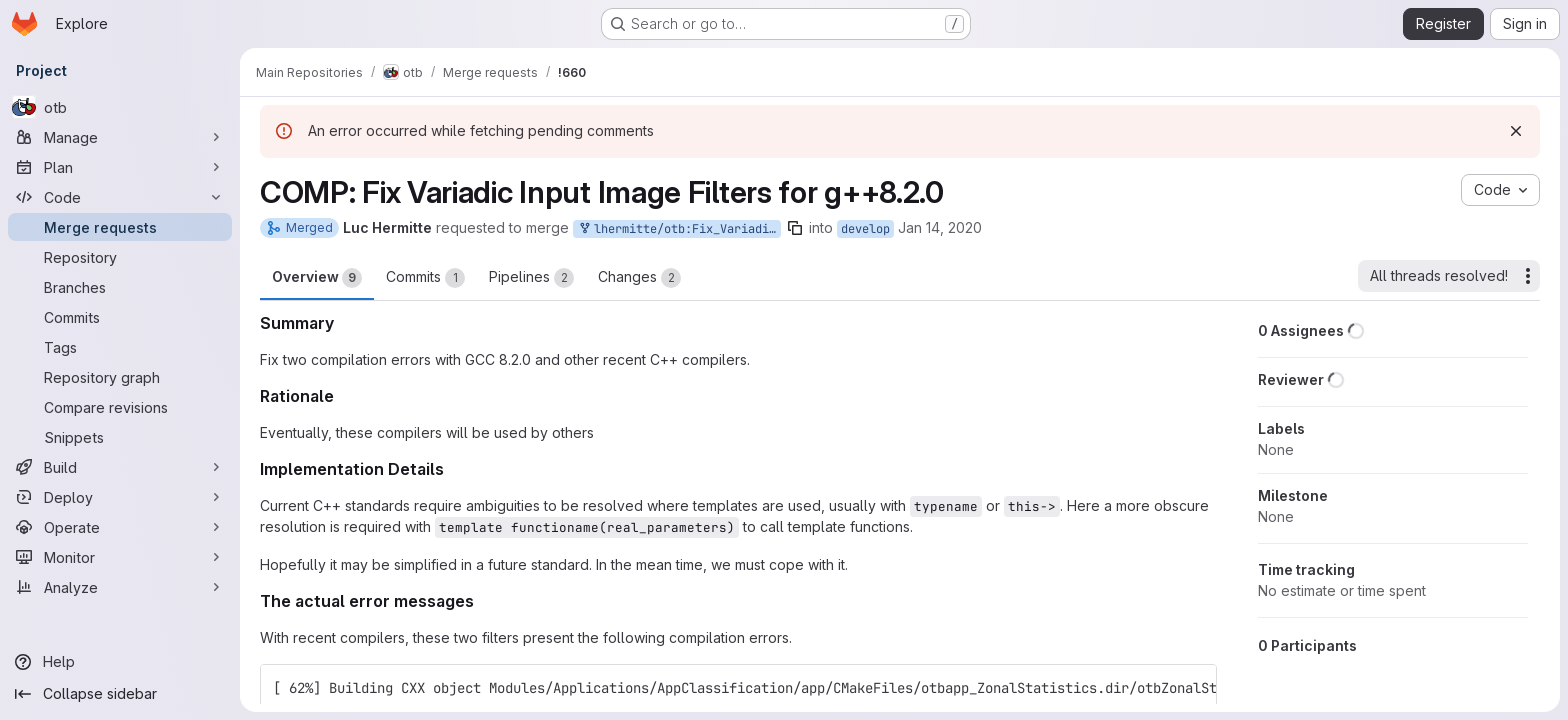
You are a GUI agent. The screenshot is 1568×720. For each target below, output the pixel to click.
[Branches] (120, 287)
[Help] (120, 662)
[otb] (120, 107)
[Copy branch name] (795, 228)
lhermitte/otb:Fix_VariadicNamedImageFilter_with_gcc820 (679, 229)
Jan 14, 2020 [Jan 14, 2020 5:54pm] (940, 227)
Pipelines (531, 278)
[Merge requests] (120, 227)
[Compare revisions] (120, 407)
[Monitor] (120, 557)
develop (865, 229)
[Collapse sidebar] (120, 694)
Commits (425, 278)
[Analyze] (120, 587)
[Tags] (120, 347)
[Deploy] (120, 497)
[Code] (120, 197)
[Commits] (120, 317)
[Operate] (120, 527)
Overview (317, 278)
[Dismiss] (1516, 131)
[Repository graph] (120, 377)
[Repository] (120, 257)
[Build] (120, 467)
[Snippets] (120, 437)
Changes (639, 278)
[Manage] (120, 137)
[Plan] (120, 167)
